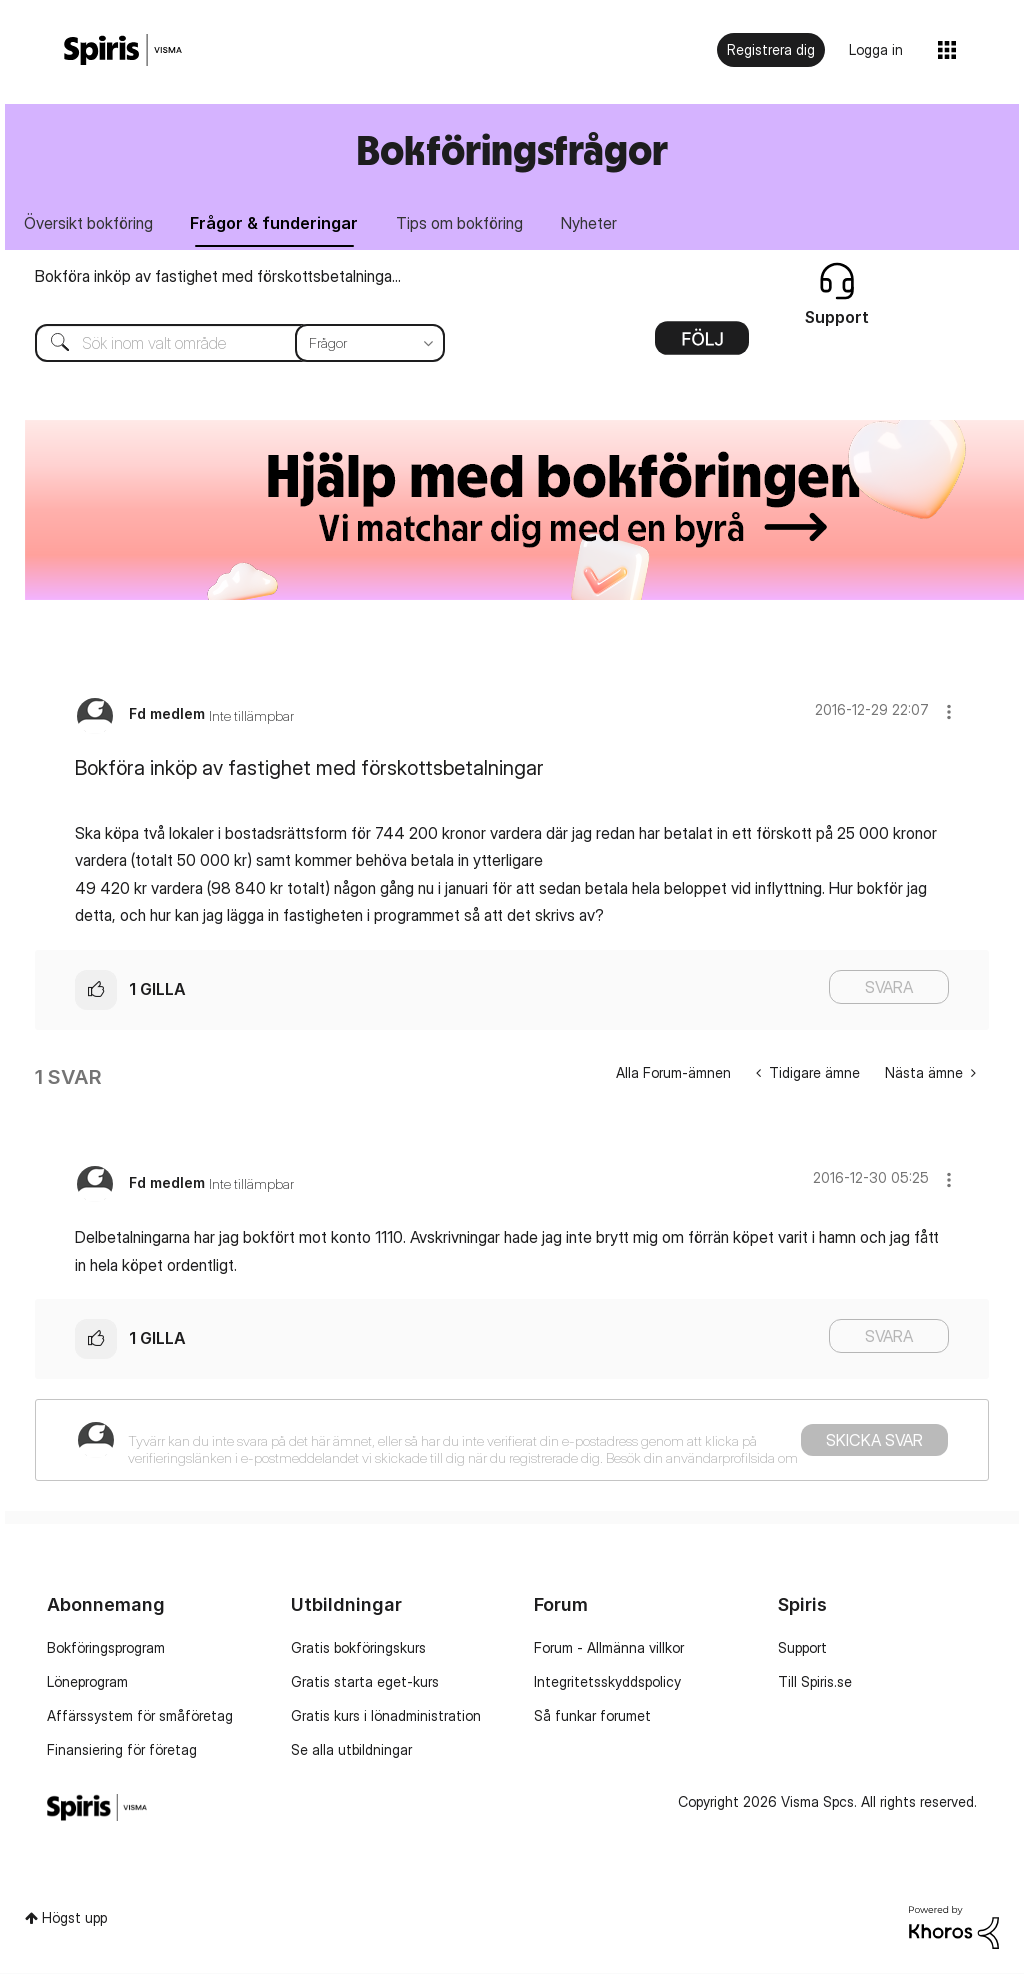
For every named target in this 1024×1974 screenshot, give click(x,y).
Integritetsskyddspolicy (607, 1681)
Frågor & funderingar (275, 223)
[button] (949, 711)
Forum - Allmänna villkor (609, 1647)
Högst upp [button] (74, 1917)
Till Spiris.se (815, 1681)
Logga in (876, 49)
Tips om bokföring (460, 223)
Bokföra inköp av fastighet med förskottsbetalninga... (218, 276)
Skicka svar (874, 1441)
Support (802, 1647)
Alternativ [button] (702, 345)
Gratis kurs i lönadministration (386, 1715)
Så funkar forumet (592, 1715)
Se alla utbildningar (351, 1749)
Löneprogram (87, 1681)
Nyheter (590, 223)
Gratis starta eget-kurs (365, 1681)
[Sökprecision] (370, 343)
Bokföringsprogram (106, 1647)
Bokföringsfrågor (512, 149)
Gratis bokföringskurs (358, 1647)
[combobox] (225, 343)
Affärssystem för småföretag (140, 1715)
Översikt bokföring (88, 223)
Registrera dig (771, 49)
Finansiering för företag (122, 1749)
